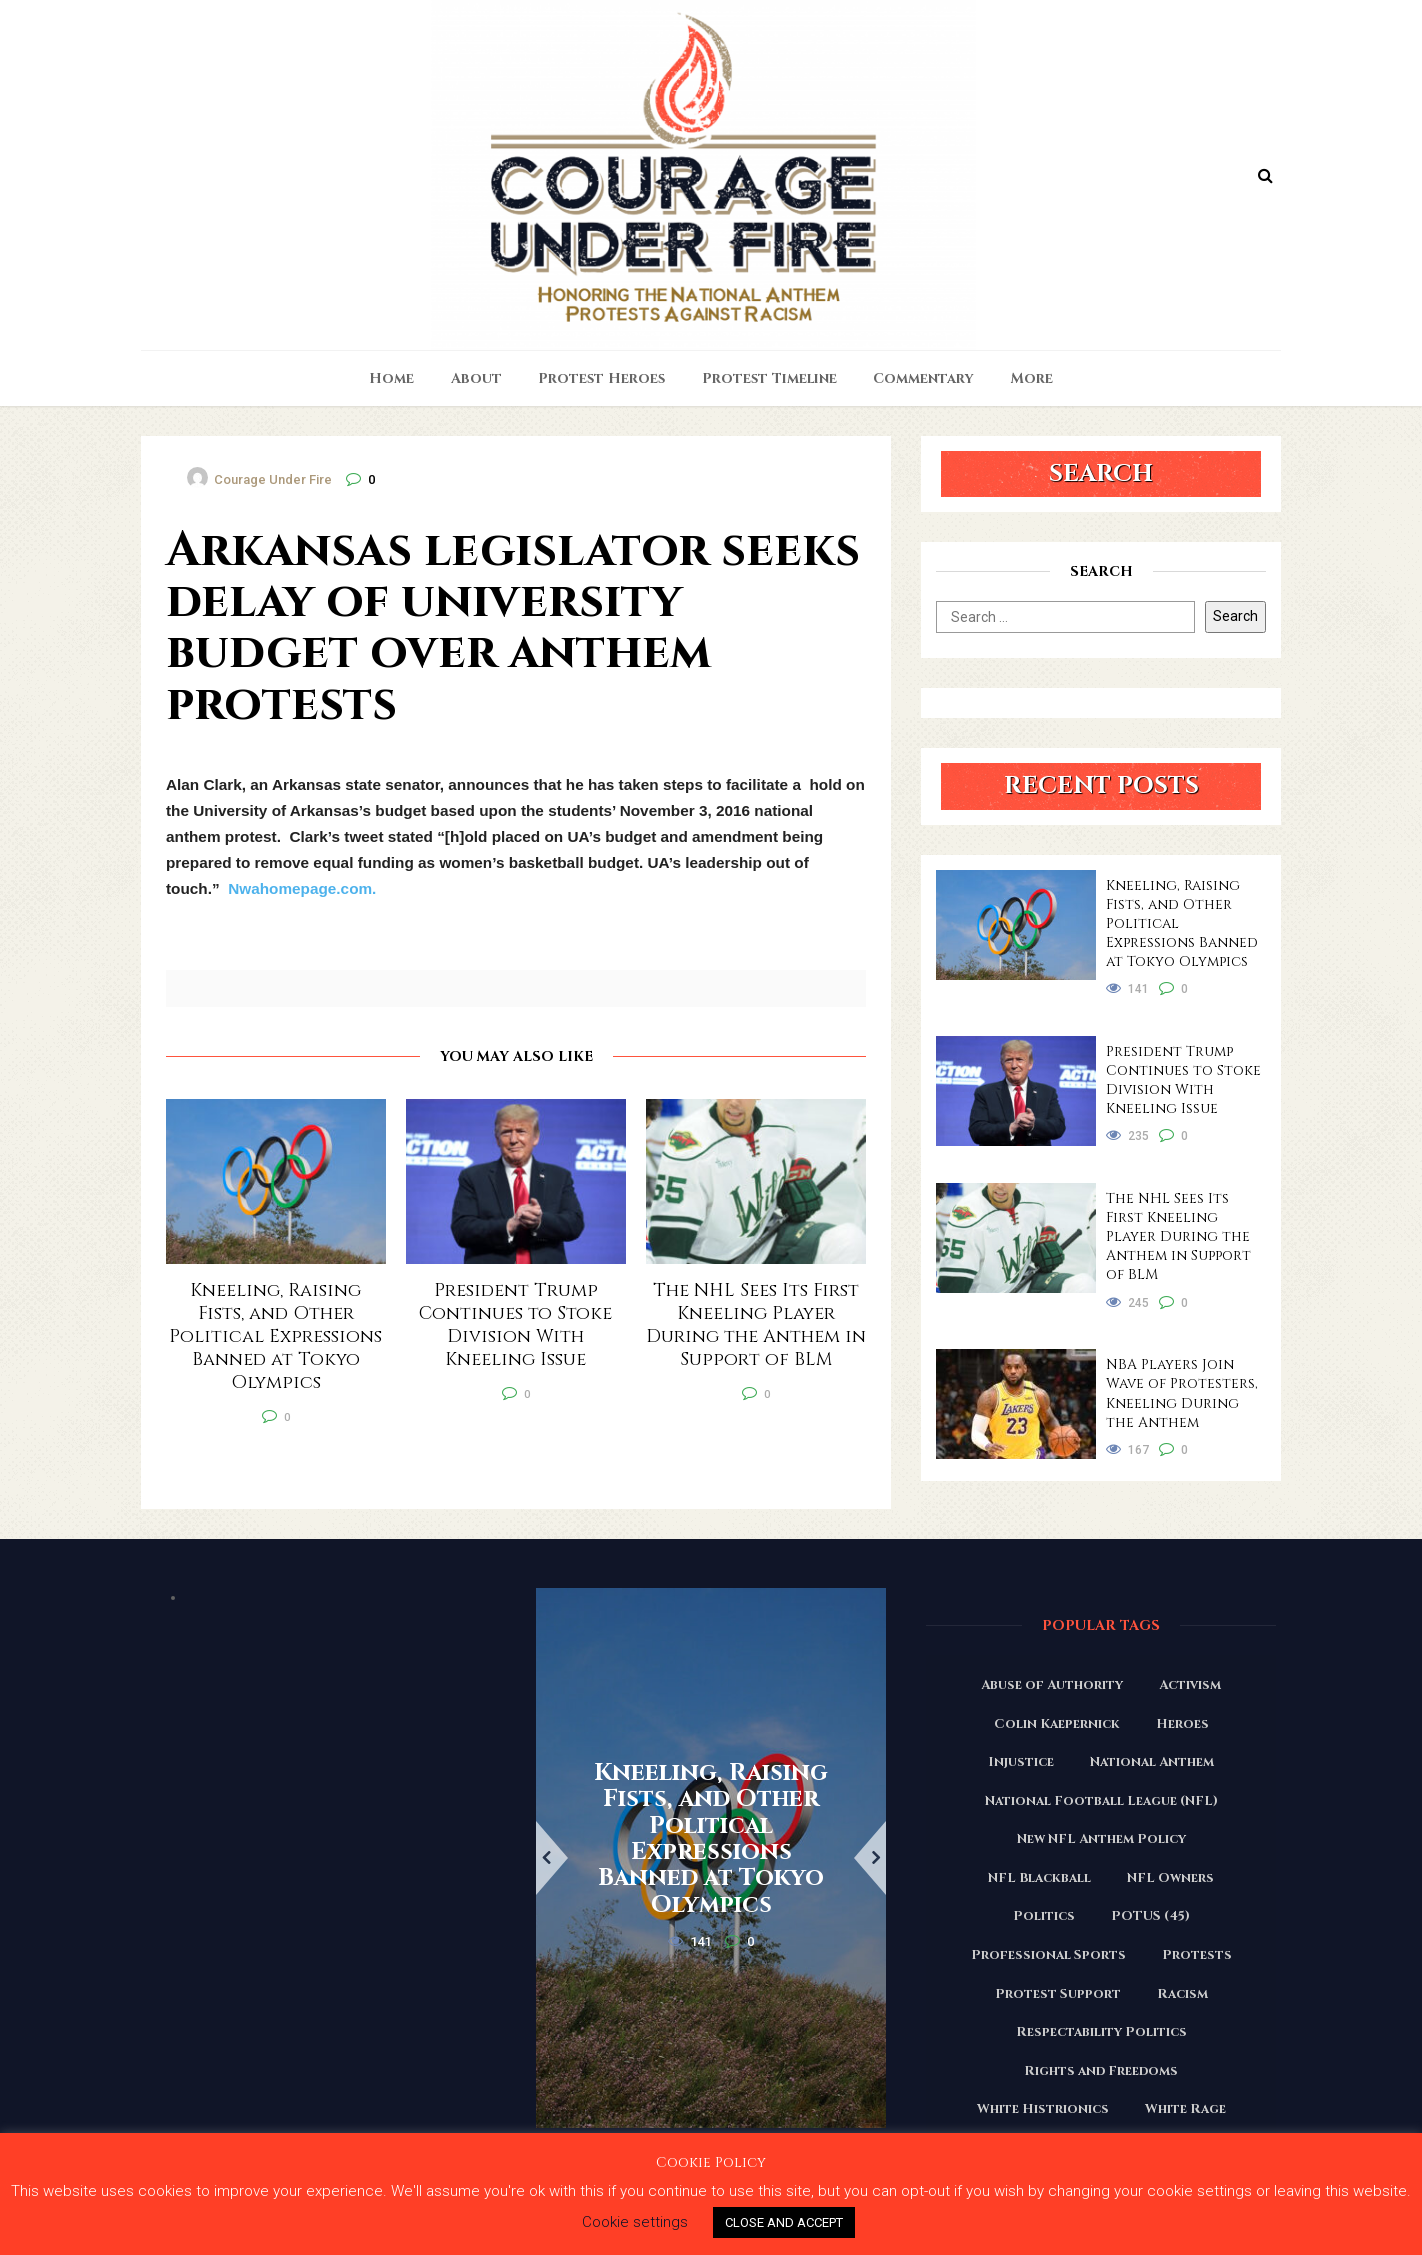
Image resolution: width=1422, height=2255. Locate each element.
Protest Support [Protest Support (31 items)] (1058, 1994)
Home (391, 378)
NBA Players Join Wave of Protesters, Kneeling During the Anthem (1182, 1393)
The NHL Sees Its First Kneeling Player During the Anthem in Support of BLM (1178, 1236)
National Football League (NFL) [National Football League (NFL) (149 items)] (1101, 1801)
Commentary (923, 378)
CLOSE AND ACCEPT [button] (784, 2222)
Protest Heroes (601, 378)
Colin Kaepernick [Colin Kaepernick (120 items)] (1057, 1724)
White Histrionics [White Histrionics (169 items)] (1043, 2109)
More (1032, 378)
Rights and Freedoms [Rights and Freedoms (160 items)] (1101, 2071)
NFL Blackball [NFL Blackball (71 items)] (1039, 1878)
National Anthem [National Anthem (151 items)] (1152, 1762)
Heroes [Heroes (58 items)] (1182, 1724)
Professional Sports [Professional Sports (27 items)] (1048, 1955)
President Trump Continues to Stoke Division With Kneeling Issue (1183, 1080)
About (476, 378)
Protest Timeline (769, 378)
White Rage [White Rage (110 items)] (1185, 2109)
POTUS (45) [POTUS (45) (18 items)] (1150, 1916)
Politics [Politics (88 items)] (1044, 1916)
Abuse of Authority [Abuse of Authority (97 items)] (1052, 1685)
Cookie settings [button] (635, 2222)
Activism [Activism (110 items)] (1190, 1685)
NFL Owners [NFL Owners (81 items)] (1170, 1878)
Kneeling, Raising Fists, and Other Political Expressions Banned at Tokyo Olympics (1182, 923)
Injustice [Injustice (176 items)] (1021, 1762)
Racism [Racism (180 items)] (1182, 1994)
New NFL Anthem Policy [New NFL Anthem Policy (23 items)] (1101, 1839)
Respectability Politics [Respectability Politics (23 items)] (1101, 2032)
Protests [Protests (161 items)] (1197, 1955)
